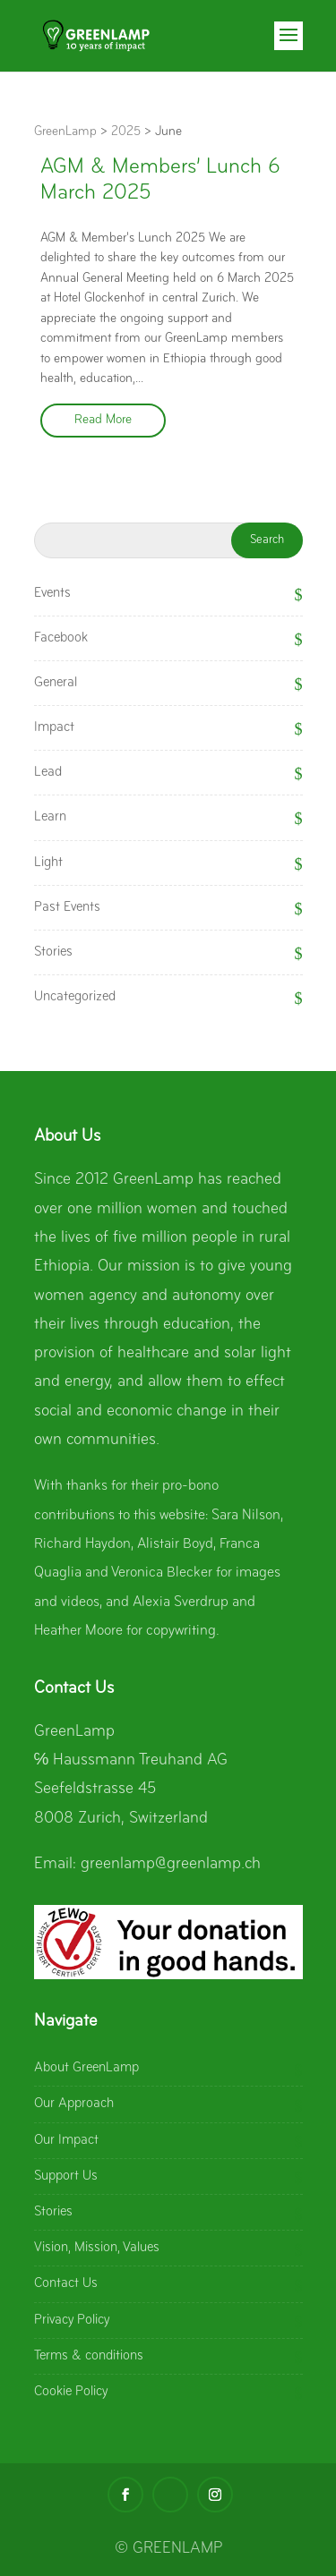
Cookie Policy (71, 2392)
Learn (50, 817)
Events (52, 593)
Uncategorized (75, 997)
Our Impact (66, 2140)
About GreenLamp (86, 2068)
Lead (48, 772)
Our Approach (74, 2103)
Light (48, 862)
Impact (54, 727)
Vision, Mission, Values (96, 2247)
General (55, 683)
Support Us (66, 2176)
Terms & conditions (88, 2356)
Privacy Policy (71, 2320)
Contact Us (66, 2283)
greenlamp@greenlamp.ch (171, 1864)
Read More (103, 420)
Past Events (67, 907)
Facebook (61, 638)
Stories (53, 952)
